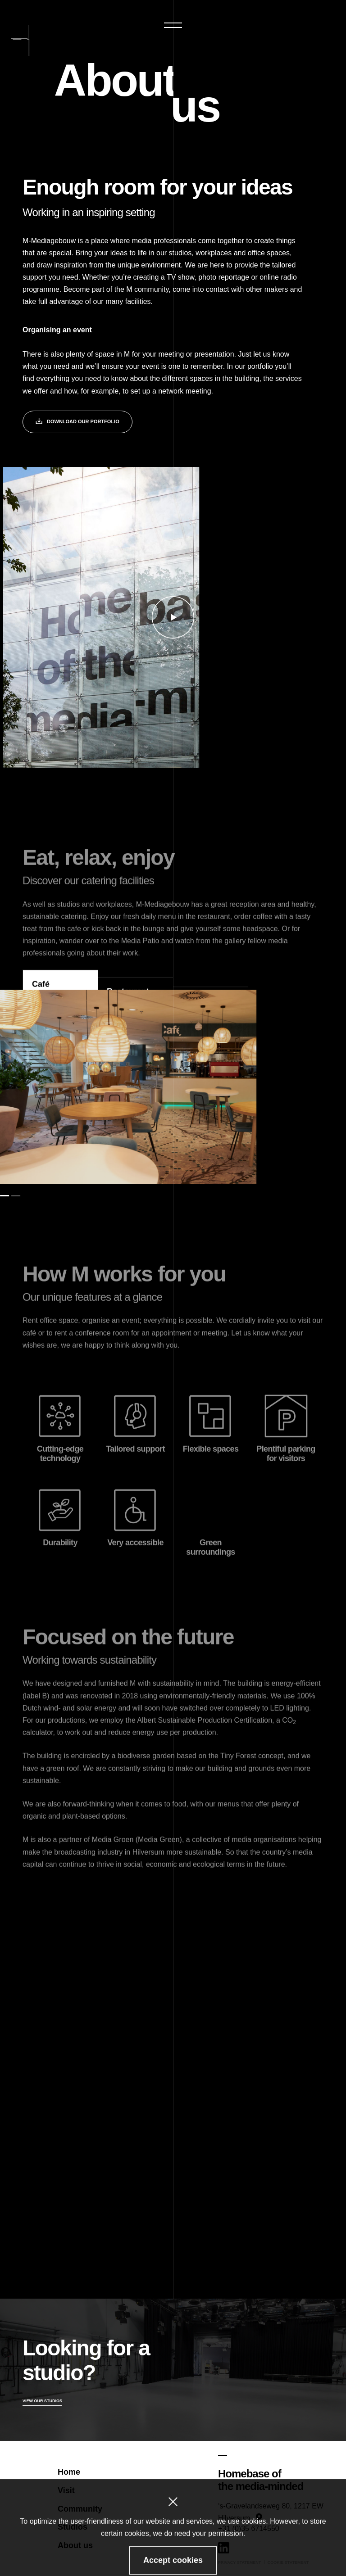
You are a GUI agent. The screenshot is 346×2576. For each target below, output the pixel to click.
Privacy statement (239, 2562)
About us (75, 2545)
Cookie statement (288, 2562)
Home (69, 2471)
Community (80, 2508)
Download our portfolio (77, 422)
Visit (66, 2490)
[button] (173, 25)
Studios (72, 2526)
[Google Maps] (270, 2494)
